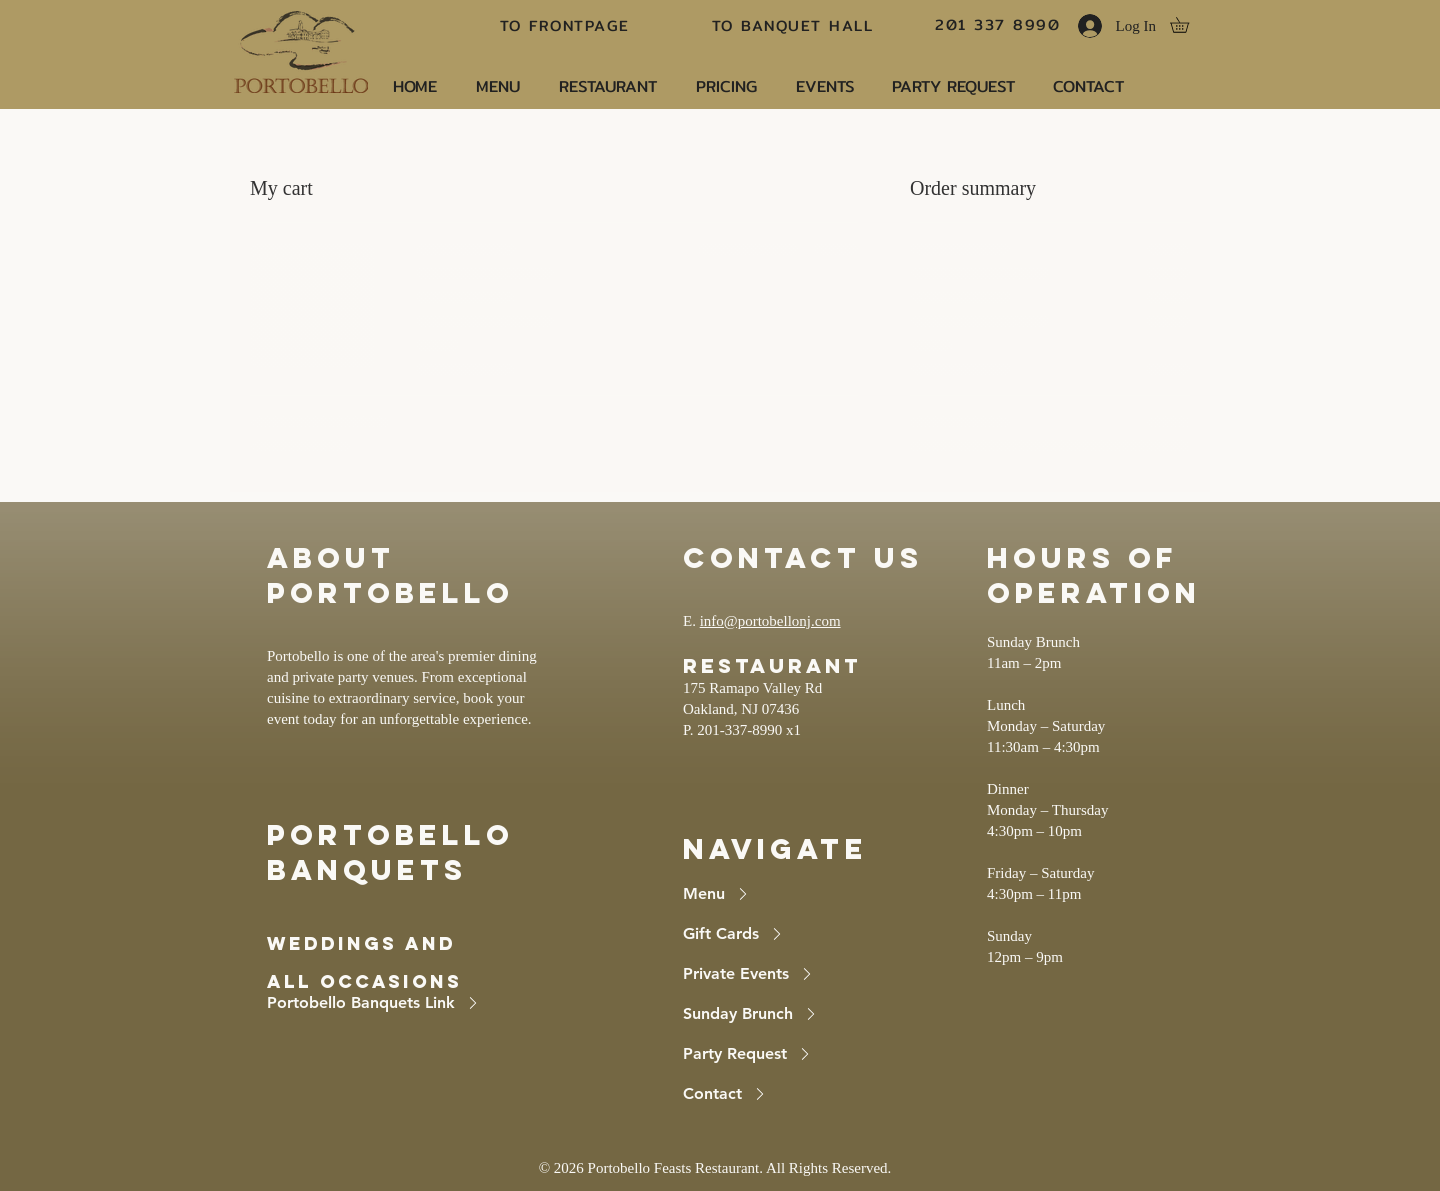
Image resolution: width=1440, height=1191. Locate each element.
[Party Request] (786, 1054)
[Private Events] (786, 974)
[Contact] (786, 1094)
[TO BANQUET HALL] (794, 25)
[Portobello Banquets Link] (406, 1003)
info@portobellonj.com (770, 621)
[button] (1187, 25)
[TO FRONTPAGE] (566, 25)
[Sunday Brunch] (786, 1014)
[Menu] (786, 894)
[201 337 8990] (999, 24)
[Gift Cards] (786, 934)
